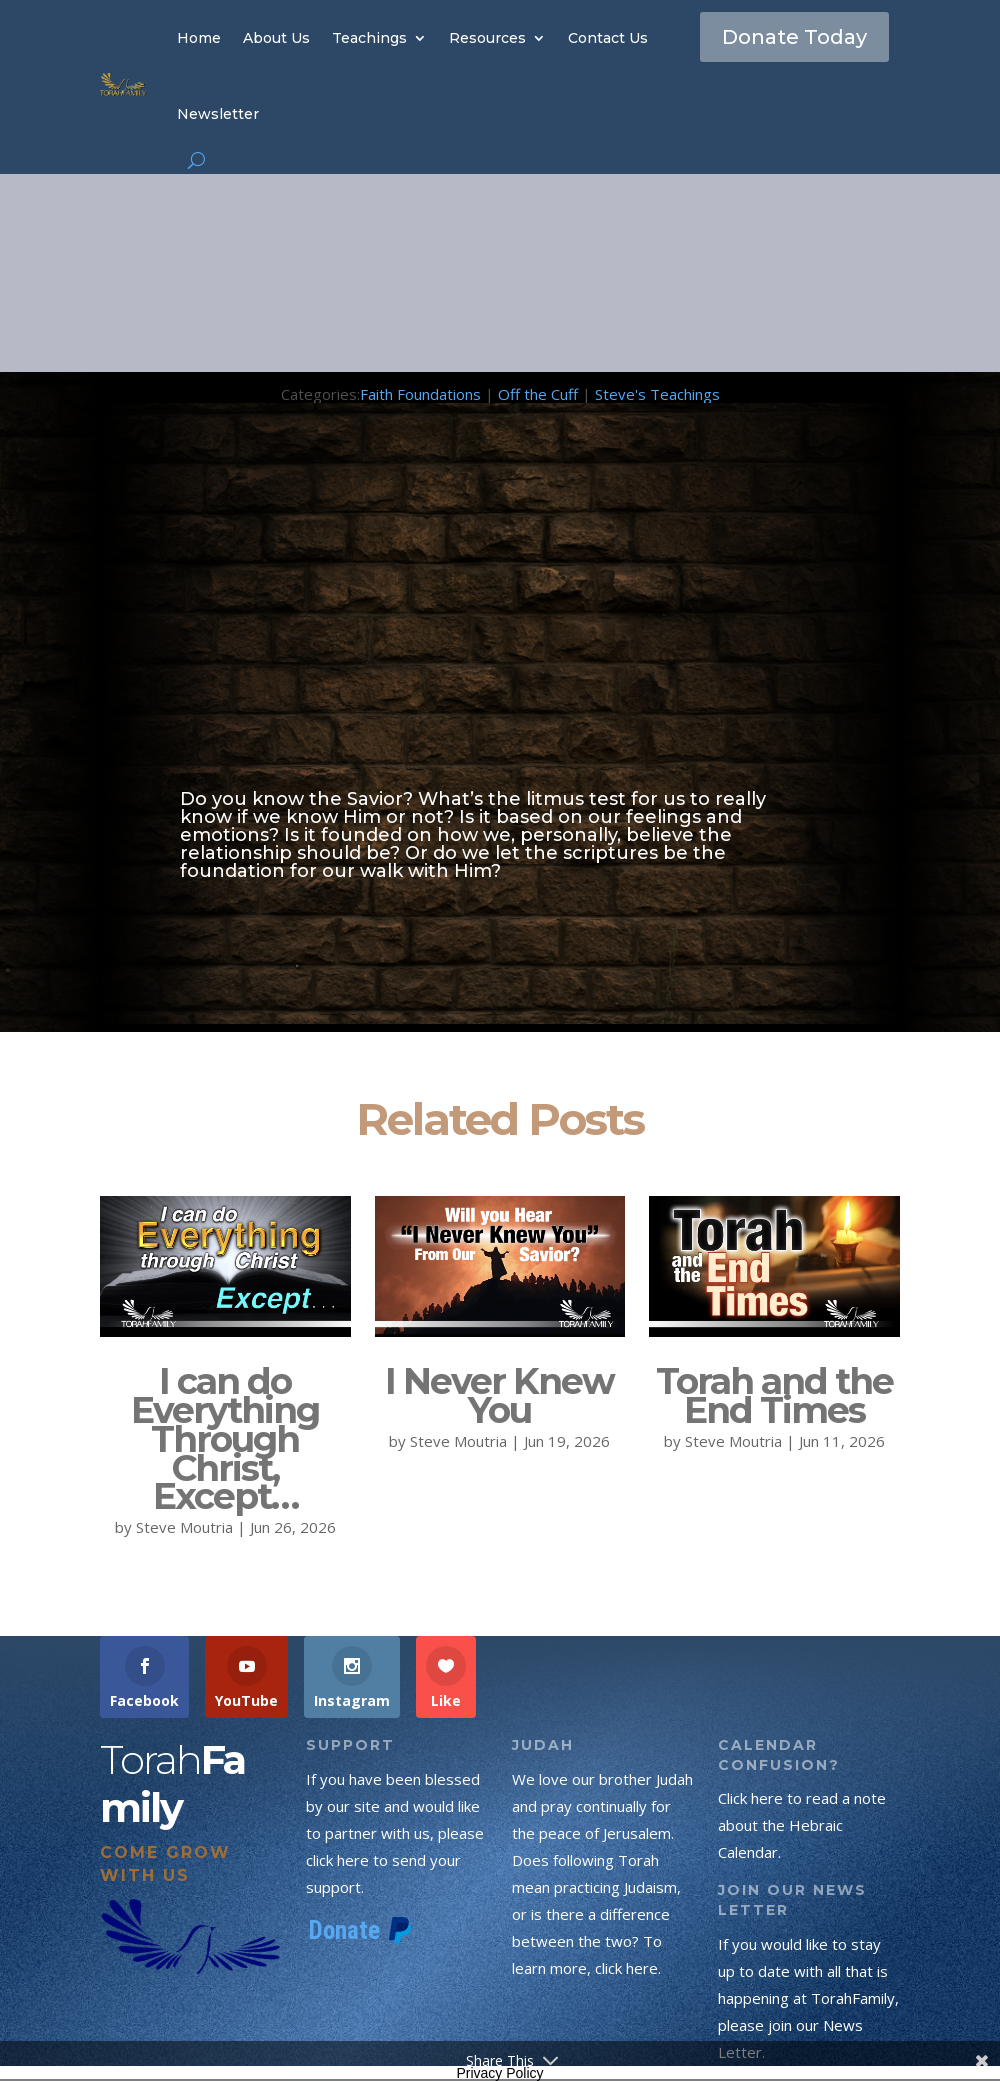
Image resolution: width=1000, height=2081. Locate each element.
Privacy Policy (499, 2073)
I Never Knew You (499, 1395)
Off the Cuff (538, 394)
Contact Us (608, 38)
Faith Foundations (420, 394)
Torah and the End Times (774, 1395)
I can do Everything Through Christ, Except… (225, 1438)
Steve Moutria (184, 1527)
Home (199, 38)
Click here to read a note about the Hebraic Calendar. (802, 1825)
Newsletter (218, 114)
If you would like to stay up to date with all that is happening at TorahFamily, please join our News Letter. (808, 1998)
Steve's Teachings (657, 394)
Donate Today (794, 37)
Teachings (369, 38)
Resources (487, 38)
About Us (276, 38)
